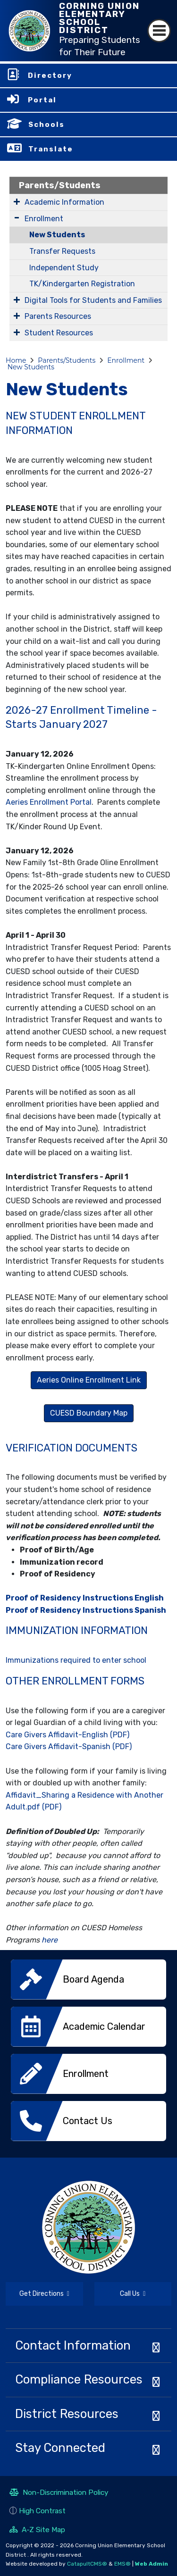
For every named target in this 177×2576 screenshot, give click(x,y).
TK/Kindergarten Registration (82, 283)
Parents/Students (60, 185)
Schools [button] (46, 124)
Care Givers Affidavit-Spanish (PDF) (69, 1746)
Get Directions (37, 2298)
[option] (88, 1983)
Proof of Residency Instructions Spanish (86, 1610)
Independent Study (64, 267)
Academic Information (64, 202)
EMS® (122, 2563)
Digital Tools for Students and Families (93, 300)
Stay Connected (60, 2448)
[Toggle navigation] (159, 31)
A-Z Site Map (37, 2530)
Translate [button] (50, 149)
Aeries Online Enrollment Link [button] (89, 1380)
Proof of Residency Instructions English (85, 1597)
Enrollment (44, 218)
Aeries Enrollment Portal (49, 802)
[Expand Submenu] (16, 201)
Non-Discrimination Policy (59, 2493)
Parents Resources (58, 316)
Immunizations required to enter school (76, 1660)
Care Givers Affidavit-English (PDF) (67, 1734)
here (50, 1939)
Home (16, 360)
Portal (42, 100)
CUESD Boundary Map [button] (88, 1413)
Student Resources (59, 332)
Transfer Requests (62, 251)
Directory (50, 75)
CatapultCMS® (87, 2563)
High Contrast (42, 2510)
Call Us (120, 2295)
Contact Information (73, 2345)
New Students (57, 234)
